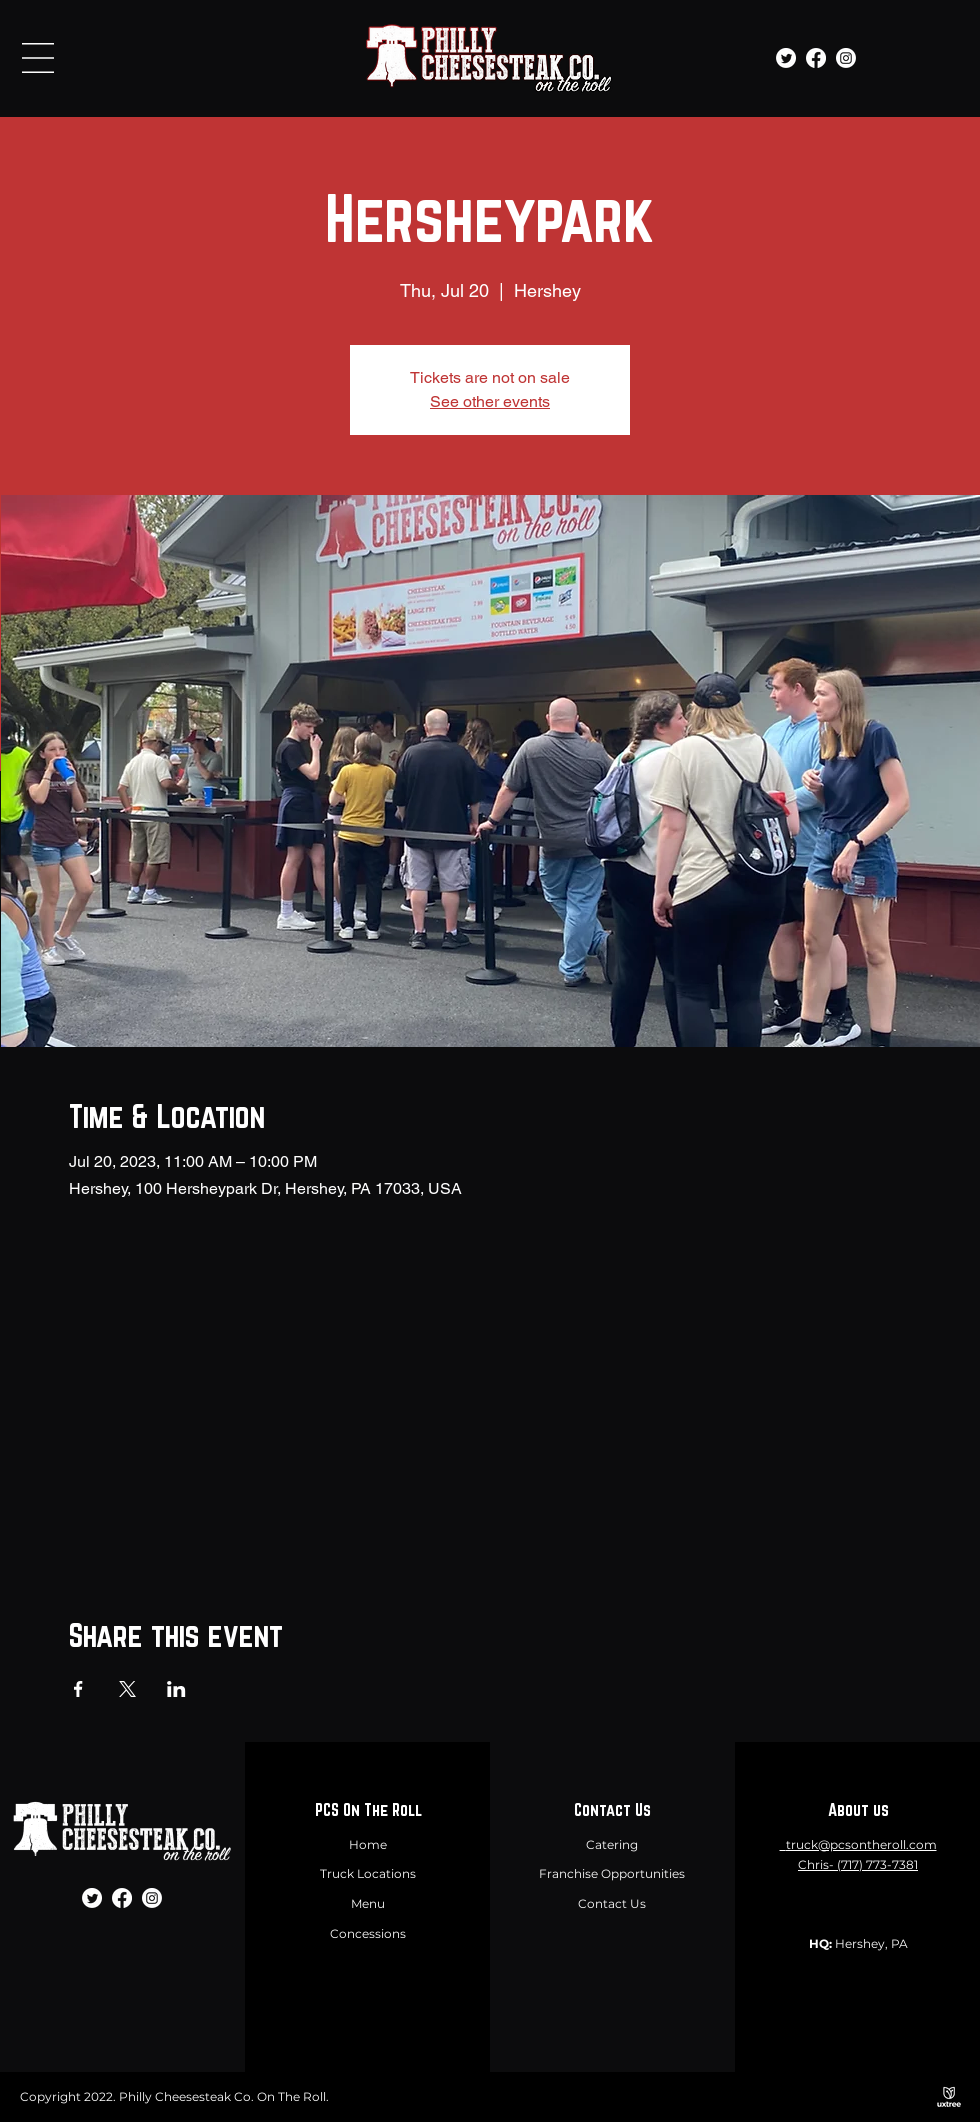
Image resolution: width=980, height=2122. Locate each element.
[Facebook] (816, 58)
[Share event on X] (127, 1689)
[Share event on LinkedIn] (176, 1689)
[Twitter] (786, 58)
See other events (490, 401)
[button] (38, 58)
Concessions (368, 1933)
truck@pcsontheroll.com (861, 1844)
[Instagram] (846, 58)
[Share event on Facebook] (78, 1689)
